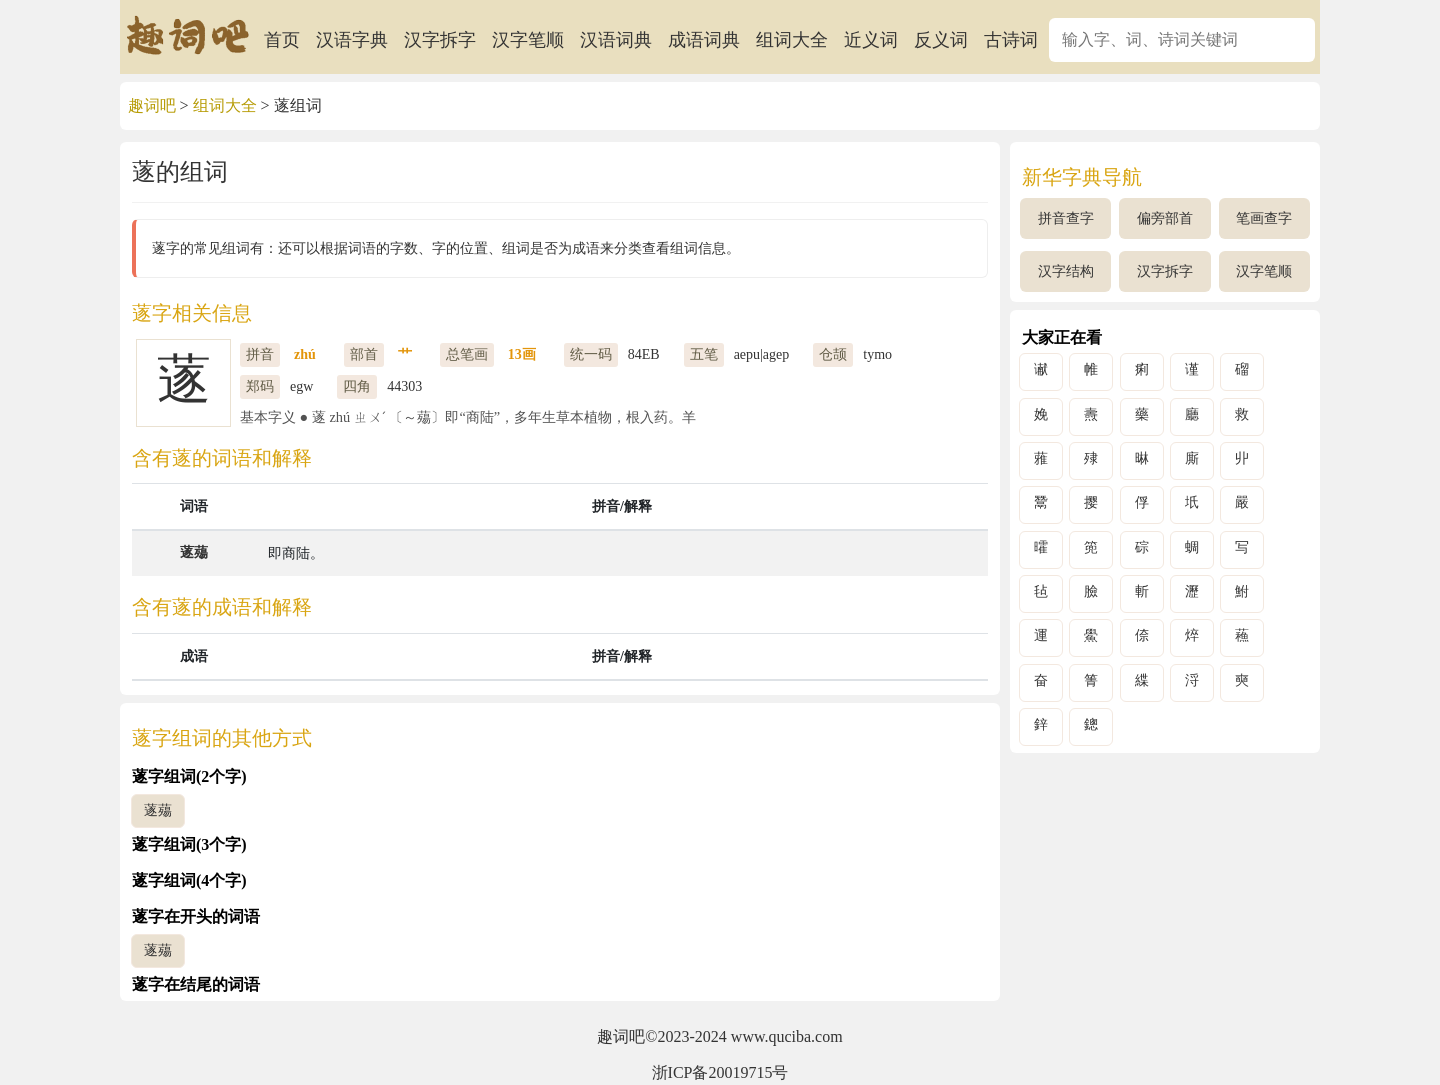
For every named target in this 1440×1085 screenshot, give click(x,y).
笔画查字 (1264, 218)
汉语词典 (616, 40)
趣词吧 (152, 105)
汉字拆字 (440, 40)
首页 (282, 40)
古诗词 (1011, 40)
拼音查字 (1066, 218)
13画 (522, 354)
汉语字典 (352, 40)
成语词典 (704, 40)
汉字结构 (1066, 271)
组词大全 (792, 40)
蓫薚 (194, 552)
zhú (305, 354)
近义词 (871, 40)
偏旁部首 (1165, 218)
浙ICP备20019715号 (720, 1072)
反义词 (941, 40)
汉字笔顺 (528, 40)
